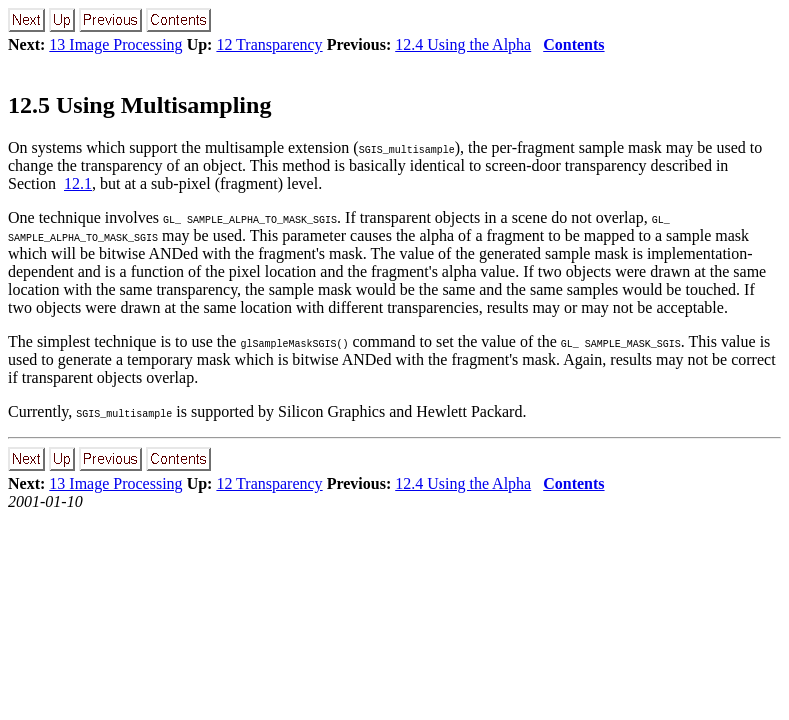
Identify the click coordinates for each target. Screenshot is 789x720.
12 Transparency (269, 44)
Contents (573, 44)
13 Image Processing (115, 44)
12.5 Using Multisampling (139, 105)
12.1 (78, 183)
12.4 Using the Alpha (463, 44)
